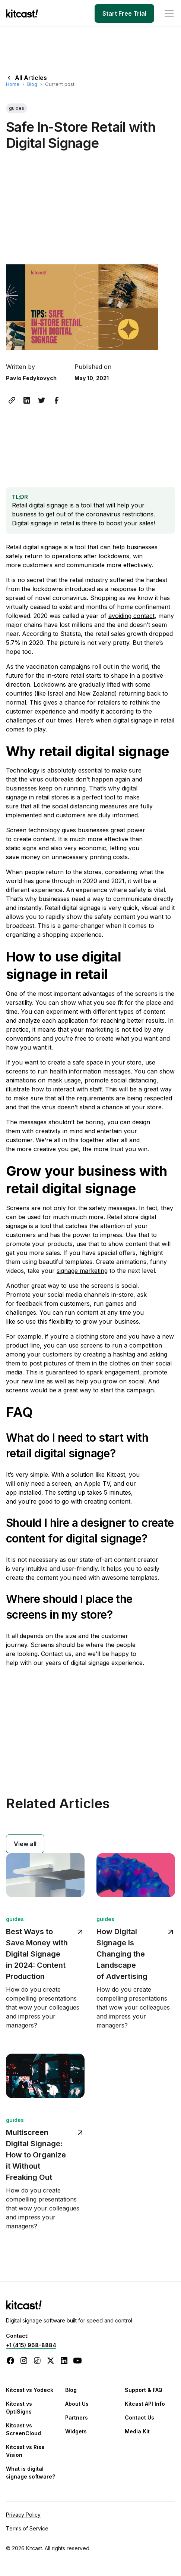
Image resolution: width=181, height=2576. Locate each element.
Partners (76, 2417)
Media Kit (137, 2431)
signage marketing (82, 1270)
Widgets (76, 2431)
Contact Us (139, 2417)
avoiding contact (131, 615)
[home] (24, 13)
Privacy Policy (23, 2514)
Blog (32, 84)
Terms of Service (27, 2528)
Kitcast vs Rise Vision (25, 2451)
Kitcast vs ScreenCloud (23, 2429)
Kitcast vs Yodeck (29, 2390)
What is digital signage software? (30, 2472)
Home (12, 84)
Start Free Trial (124, 13)
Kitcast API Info (145, 2404)
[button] (167, 13)
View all (25, 1844)
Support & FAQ (143, 2390)
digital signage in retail (143, 720)
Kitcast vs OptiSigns (19, 2408)
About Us (77, 2404)
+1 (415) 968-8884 (31, 2345)
